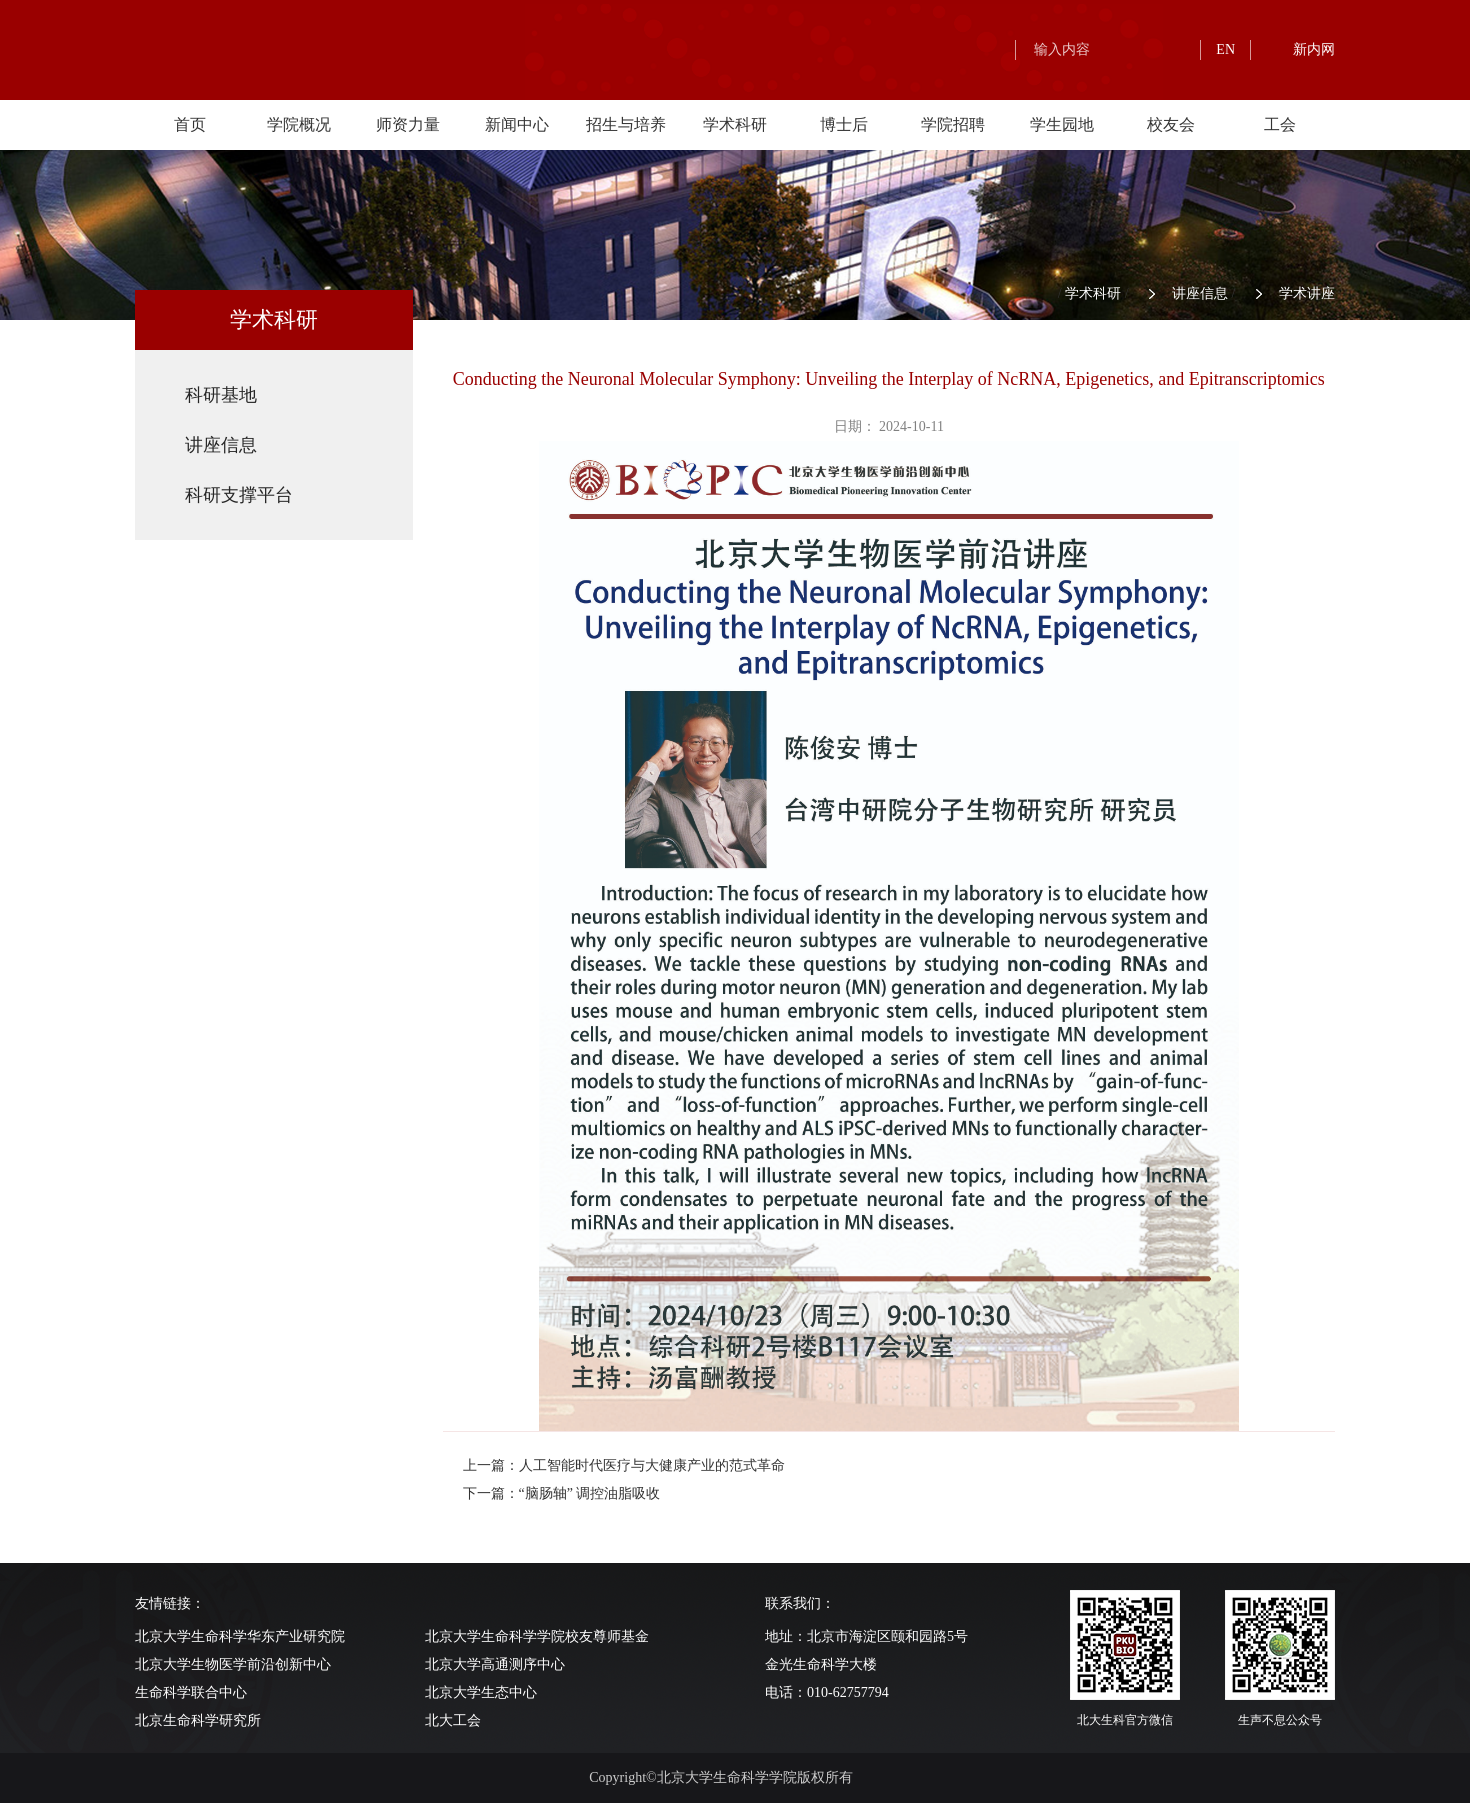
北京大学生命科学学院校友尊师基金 (537, 1636)
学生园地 (1062, 124)
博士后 (844, 124)
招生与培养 (626, 124)
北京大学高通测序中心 (495, 1664)
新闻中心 (517, 124)
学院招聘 (953, 124)
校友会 (1171, 124)
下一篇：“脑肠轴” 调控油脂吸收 (562, 1493)
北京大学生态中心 (481, 1692)
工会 (1280, 124)
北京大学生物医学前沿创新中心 (233, 1664)
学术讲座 (1307, 293)
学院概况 (299, 124)
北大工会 (453, 1720)
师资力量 (408, 124)
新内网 (1314, 49)
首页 (190, 124)
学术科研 (735, 124)
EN (1225, 49)
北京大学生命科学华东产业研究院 (240, 1636)
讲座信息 (1200, 293)
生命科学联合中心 (191, 1692)
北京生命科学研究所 (198, 1720)
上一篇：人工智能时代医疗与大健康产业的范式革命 (624, 1465)
